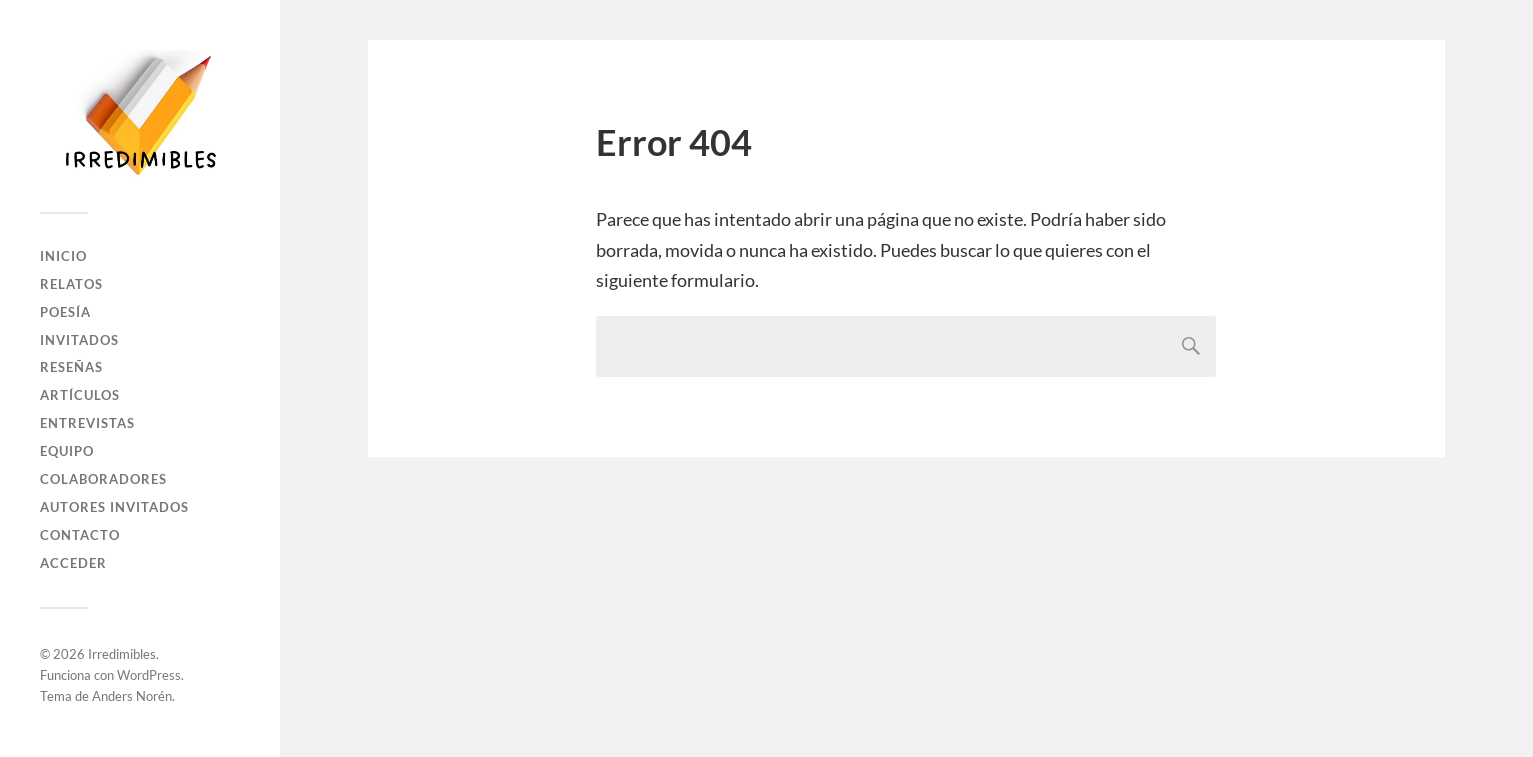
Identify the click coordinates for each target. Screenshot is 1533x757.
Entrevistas (87, 423)
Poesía (65, 312)
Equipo (67, 451)
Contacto (80, 535)
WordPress (149, 675)
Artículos (80, 395)
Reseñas (71, 367)
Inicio (63, 256)
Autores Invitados (114, 507)
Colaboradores (103, 479)
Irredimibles (122, 654)
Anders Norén (132, 696)
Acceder (73, 563)
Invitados (79, 340)
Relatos (71, 284)
